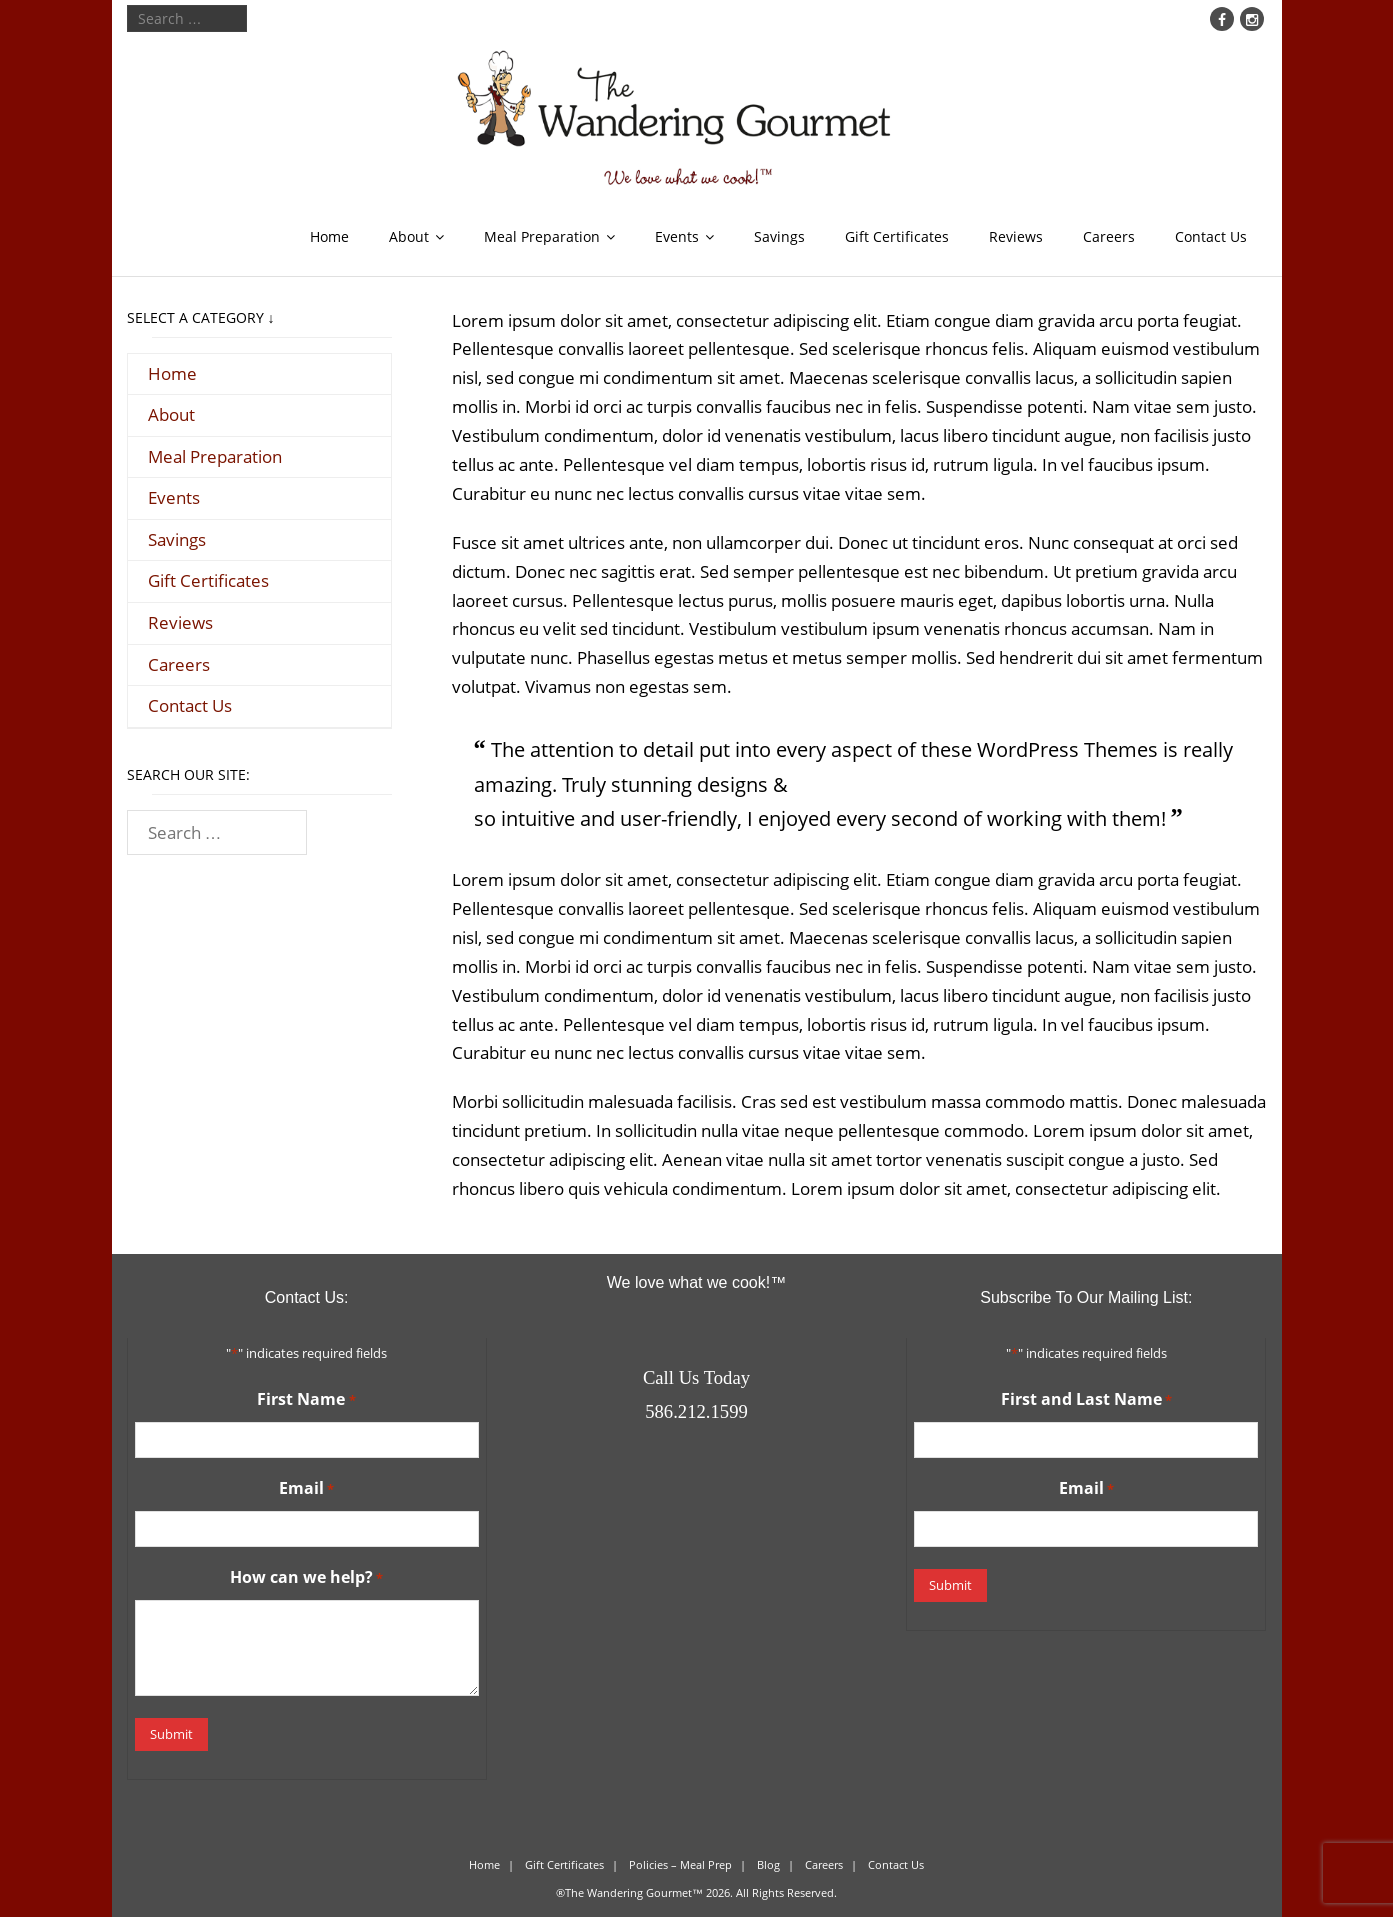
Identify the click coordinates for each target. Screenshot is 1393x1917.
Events (677, 236)
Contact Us (1211, 236)
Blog (768, 1862)
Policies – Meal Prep (680, 1862)
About (409, 236)
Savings (779, 236)
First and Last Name (1086, 1400)
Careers (1109, 236)
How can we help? (306, 1578)
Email (306, 1489)
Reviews (1016, 236)
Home (329, 236)
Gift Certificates (897, 236)
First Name (306, 1400)
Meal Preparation (542, 236)
